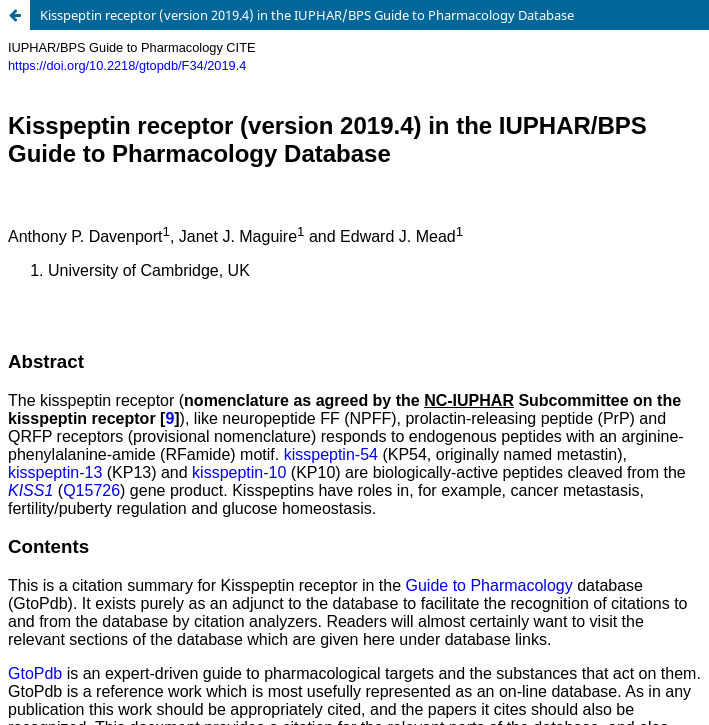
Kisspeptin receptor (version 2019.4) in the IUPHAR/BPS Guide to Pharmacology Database (307, 15)
